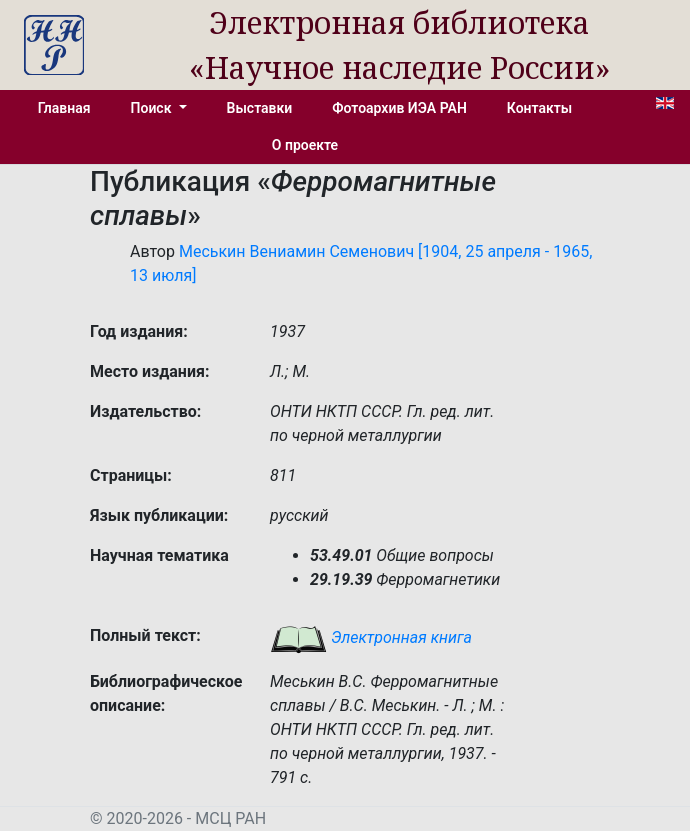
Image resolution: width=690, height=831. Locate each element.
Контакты (539, 108)
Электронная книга (371, 637)
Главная (64, 108)
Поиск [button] (153, 108)
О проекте (305, 145)
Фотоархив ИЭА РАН (399, 108)
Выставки (260, 108)
